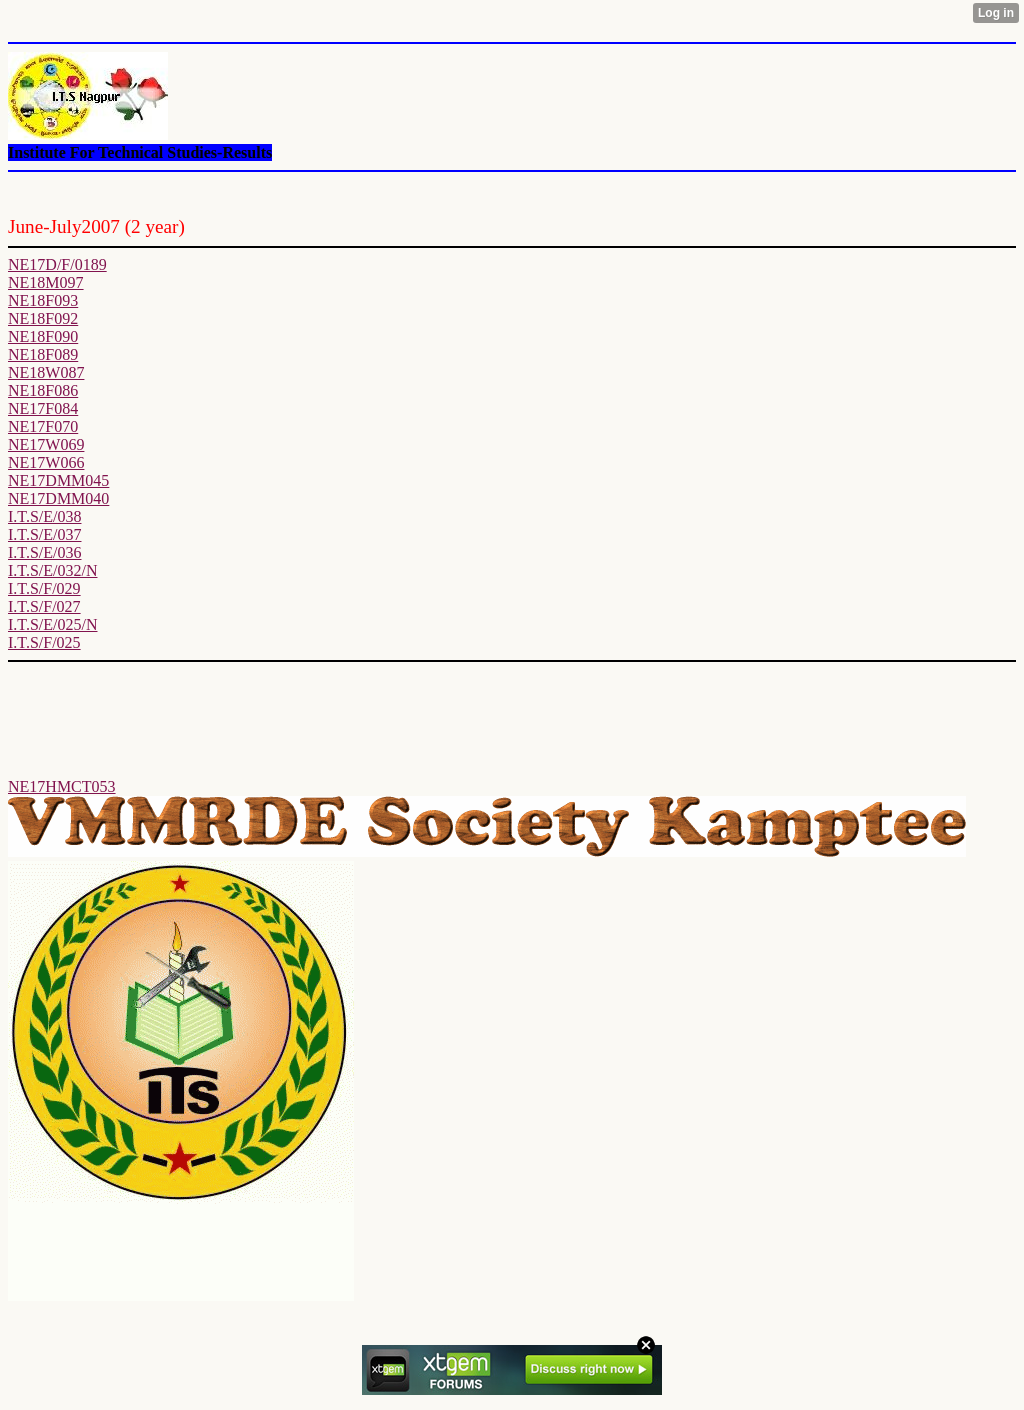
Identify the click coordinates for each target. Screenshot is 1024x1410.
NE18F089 (43, 354)
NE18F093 (43, 300)
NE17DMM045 (58, 480)
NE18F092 (43, 318)
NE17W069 (46, 444)
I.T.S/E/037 (44, 534)
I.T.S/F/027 (44, 606)
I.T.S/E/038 (44, 516)
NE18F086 (43, 390)
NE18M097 (46, 282)
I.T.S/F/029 (44, 588)
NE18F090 (43, 336)
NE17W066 (46, 462)
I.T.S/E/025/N (52, 624)
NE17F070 (43, 426)
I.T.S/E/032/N (52, 570)
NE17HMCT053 (62, 786)
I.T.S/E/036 (44, 552)
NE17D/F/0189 (57, 264)
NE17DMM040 (58, 498)
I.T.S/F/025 (44, 642)
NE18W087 (46, 372)
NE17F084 (43, 408)
